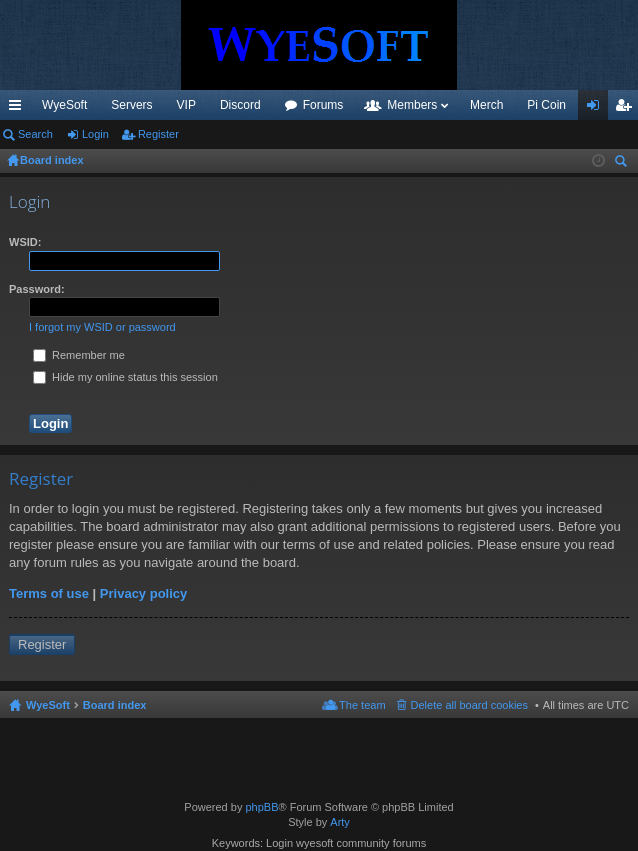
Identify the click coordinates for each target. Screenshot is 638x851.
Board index (115, 705)
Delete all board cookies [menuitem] (469, 705)
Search (35, 134)
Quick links (19, 109)
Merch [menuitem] (486, 105)
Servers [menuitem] (131, 105)
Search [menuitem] (623, 163)
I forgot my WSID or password (102, 327)
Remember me (79, 355)
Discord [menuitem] (240, 105)
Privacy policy (143, 593)
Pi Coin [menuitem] (546, 105)
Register (158, 134)
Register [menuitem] (627, 109)
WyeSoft (64, 105)
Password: (37, 289)
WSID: (25, 242)
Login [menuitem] (597, 109)
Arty (340, 822)
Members (412, 105)
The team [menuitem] (362, 705)
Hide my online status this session (125, 377)
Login (95, 134)
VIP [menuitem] (186, 105)
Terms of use (49, 593)
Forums (323, 105)
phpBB (261, 807)
